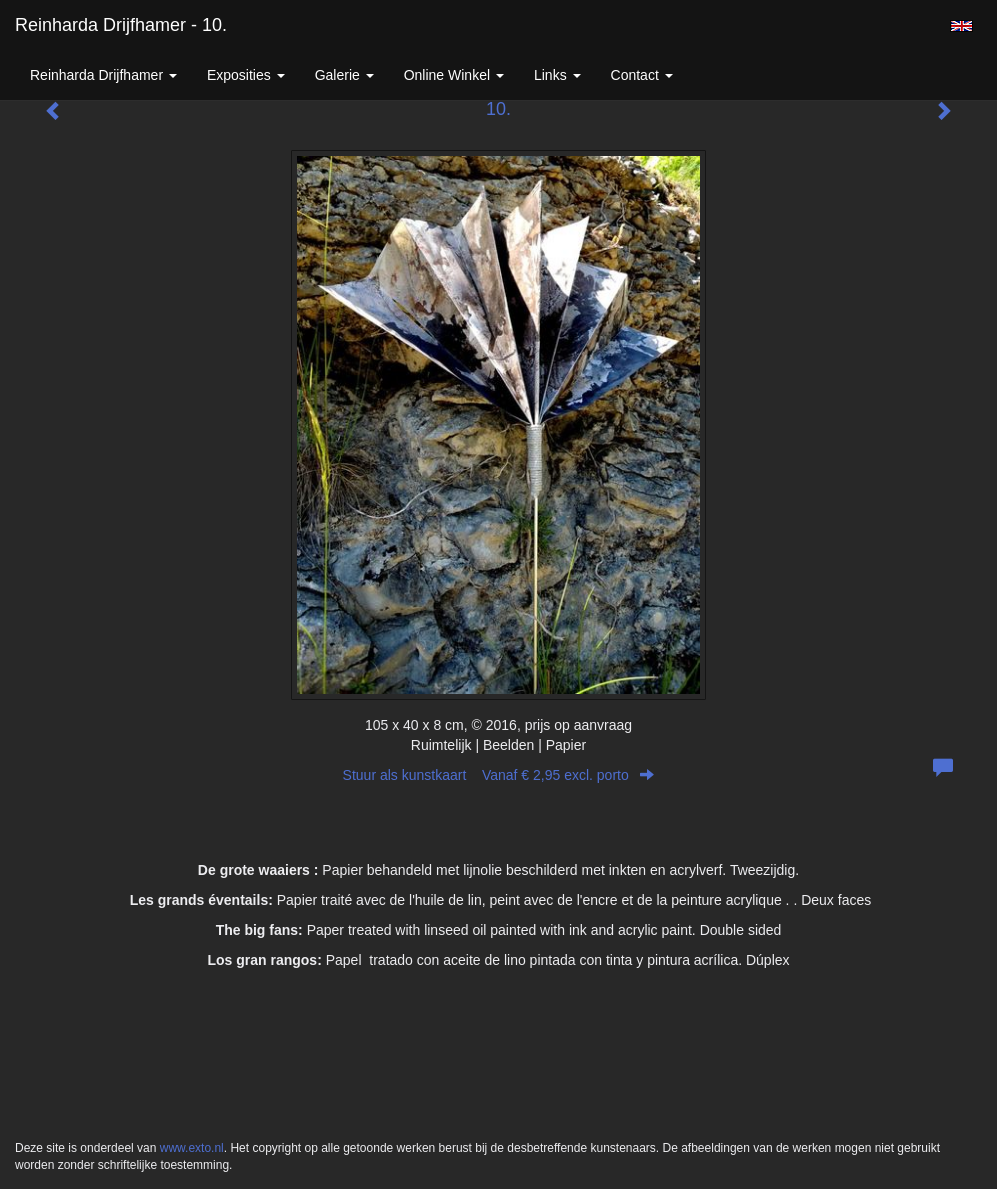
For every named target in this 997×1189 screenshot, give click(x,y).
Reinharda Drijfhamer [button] (103, 75)
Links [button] (557, 75)
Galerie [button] (344, 75)
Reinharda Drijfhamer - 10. (121, 25)
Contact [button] (642, 75)
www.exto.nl (192, 1148)
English (961, 26)
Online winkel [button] (454, 75)
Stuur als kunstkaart (499, 775)
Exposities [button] (246, 75)
